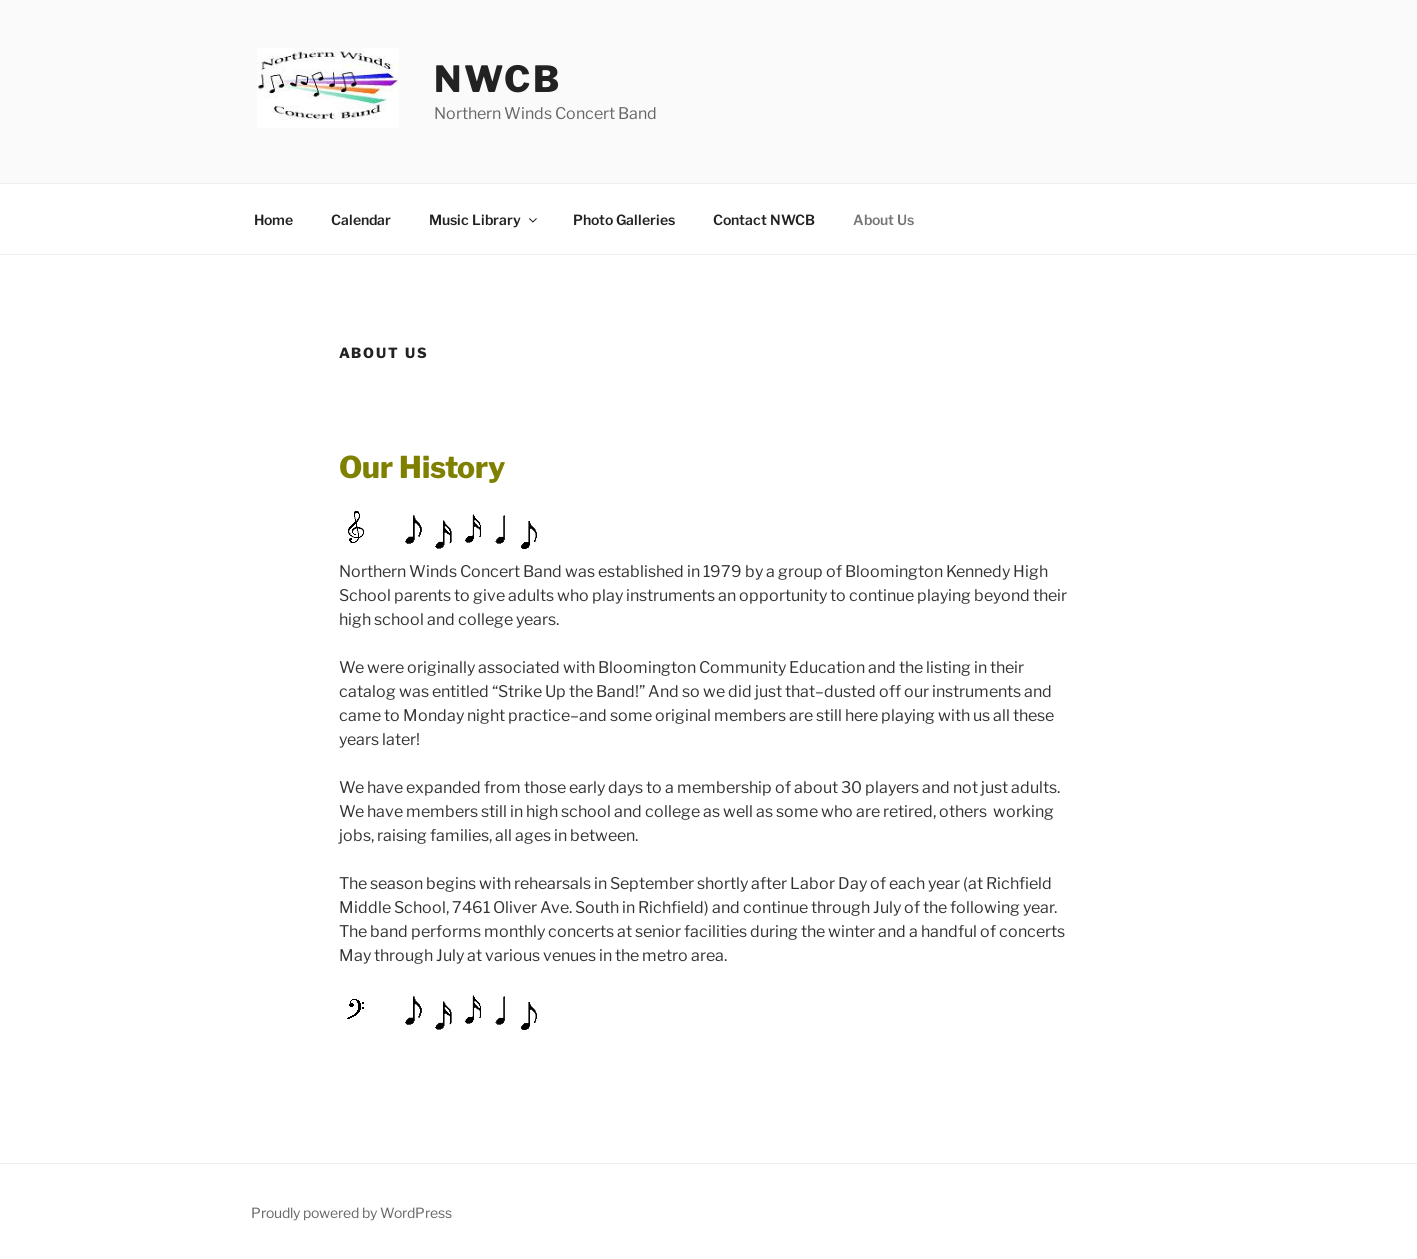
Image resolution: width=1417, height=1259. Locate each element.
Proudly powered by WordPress (351, 1212)
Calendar (361, 219)
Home (273, 219)
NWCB (498, 79)
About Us (883, 219)
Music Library (484, 219)
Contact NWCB (764, 219)
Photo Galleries (624, 219)
